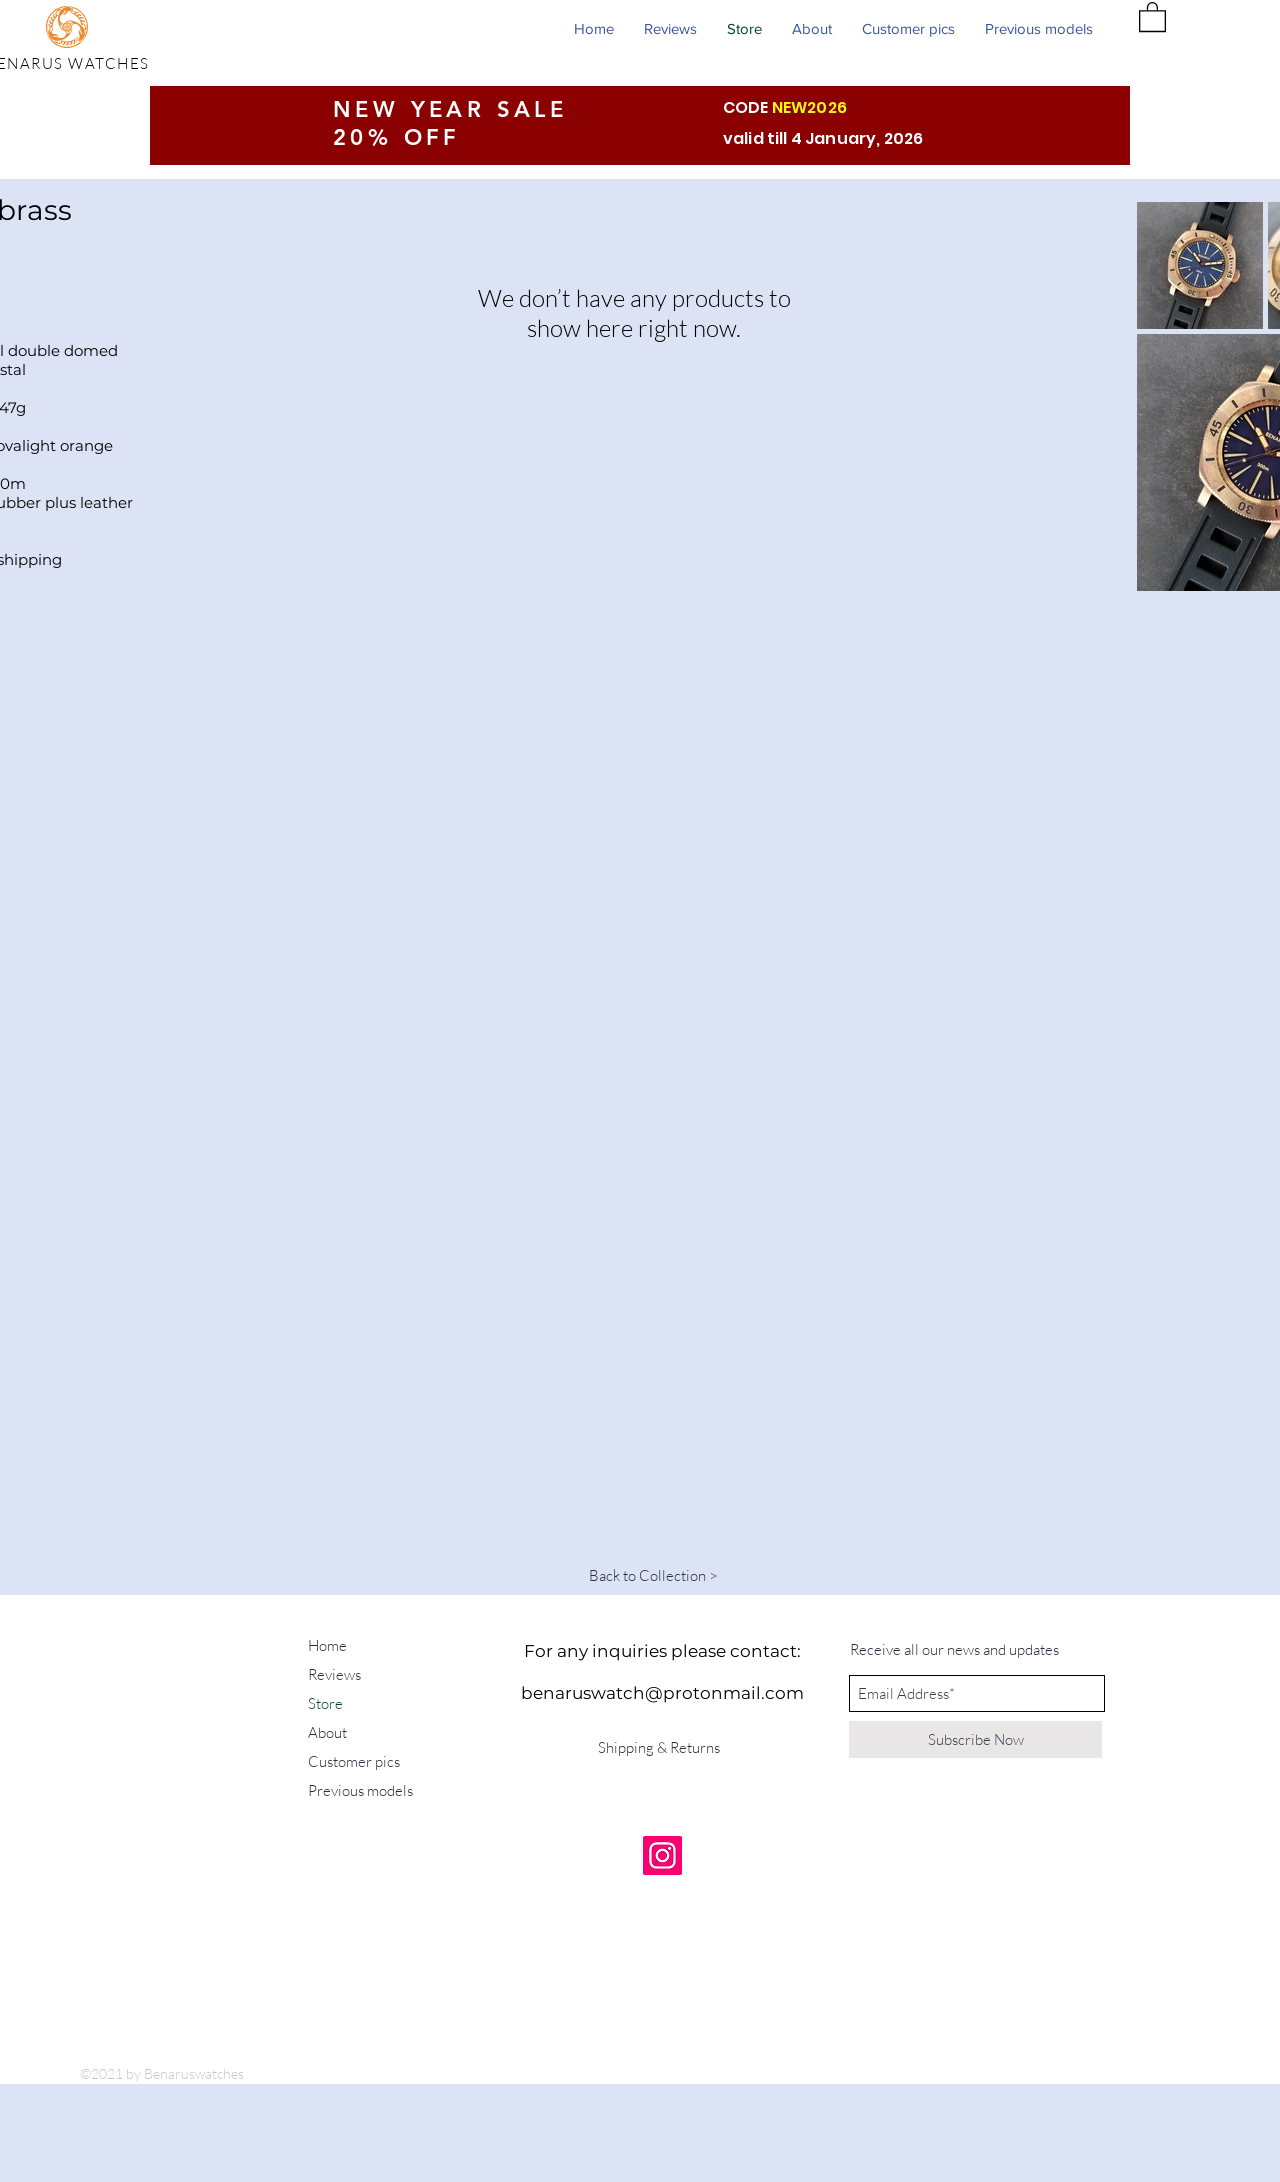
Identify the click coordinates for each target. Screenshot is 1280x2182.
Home (327, 1645)
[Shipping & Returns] (662, 1747)
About (327, 1732)
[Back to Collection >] (653, 1575)
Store (325, 1703)
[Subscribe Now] (975, 1739)
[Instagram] (662, 1855)
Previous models (360, 1790)
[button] (1152, 16)
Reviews (334, 1674)
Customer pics (354, 1761)
